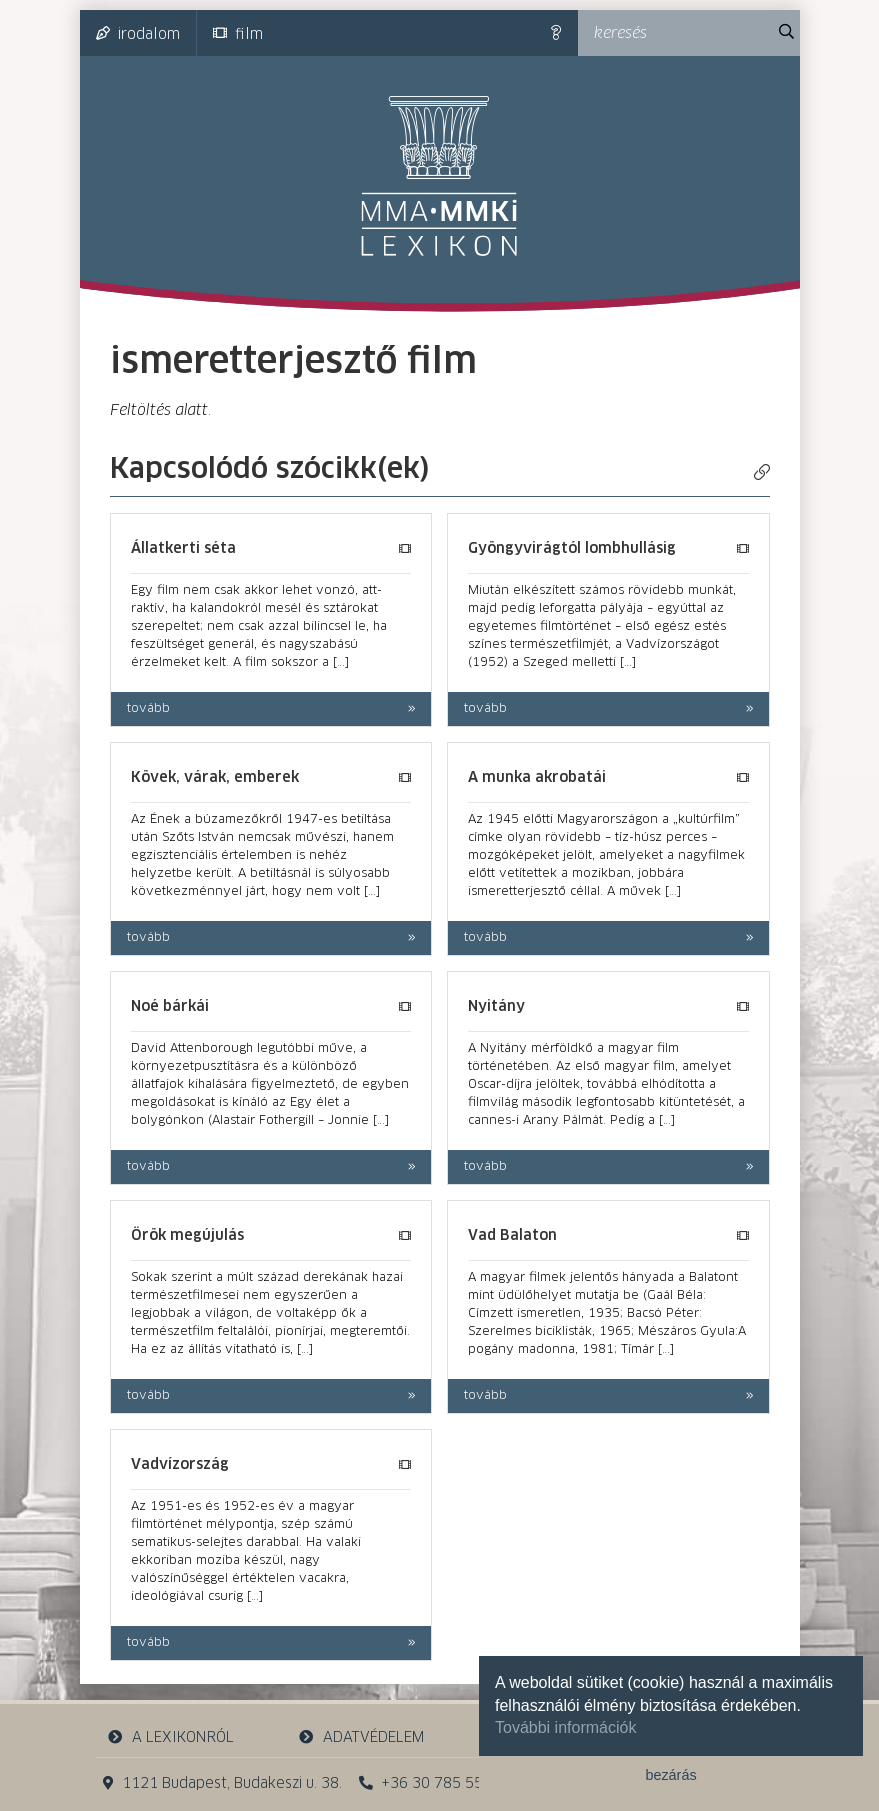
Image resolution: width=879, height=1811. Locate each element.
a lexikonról (170, 1737)
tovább (148, 709)
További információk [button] (565, 1727)
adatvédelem (361, 1737)
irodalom (138, 34)
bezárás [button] (670, 1775)
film (238, 34)
